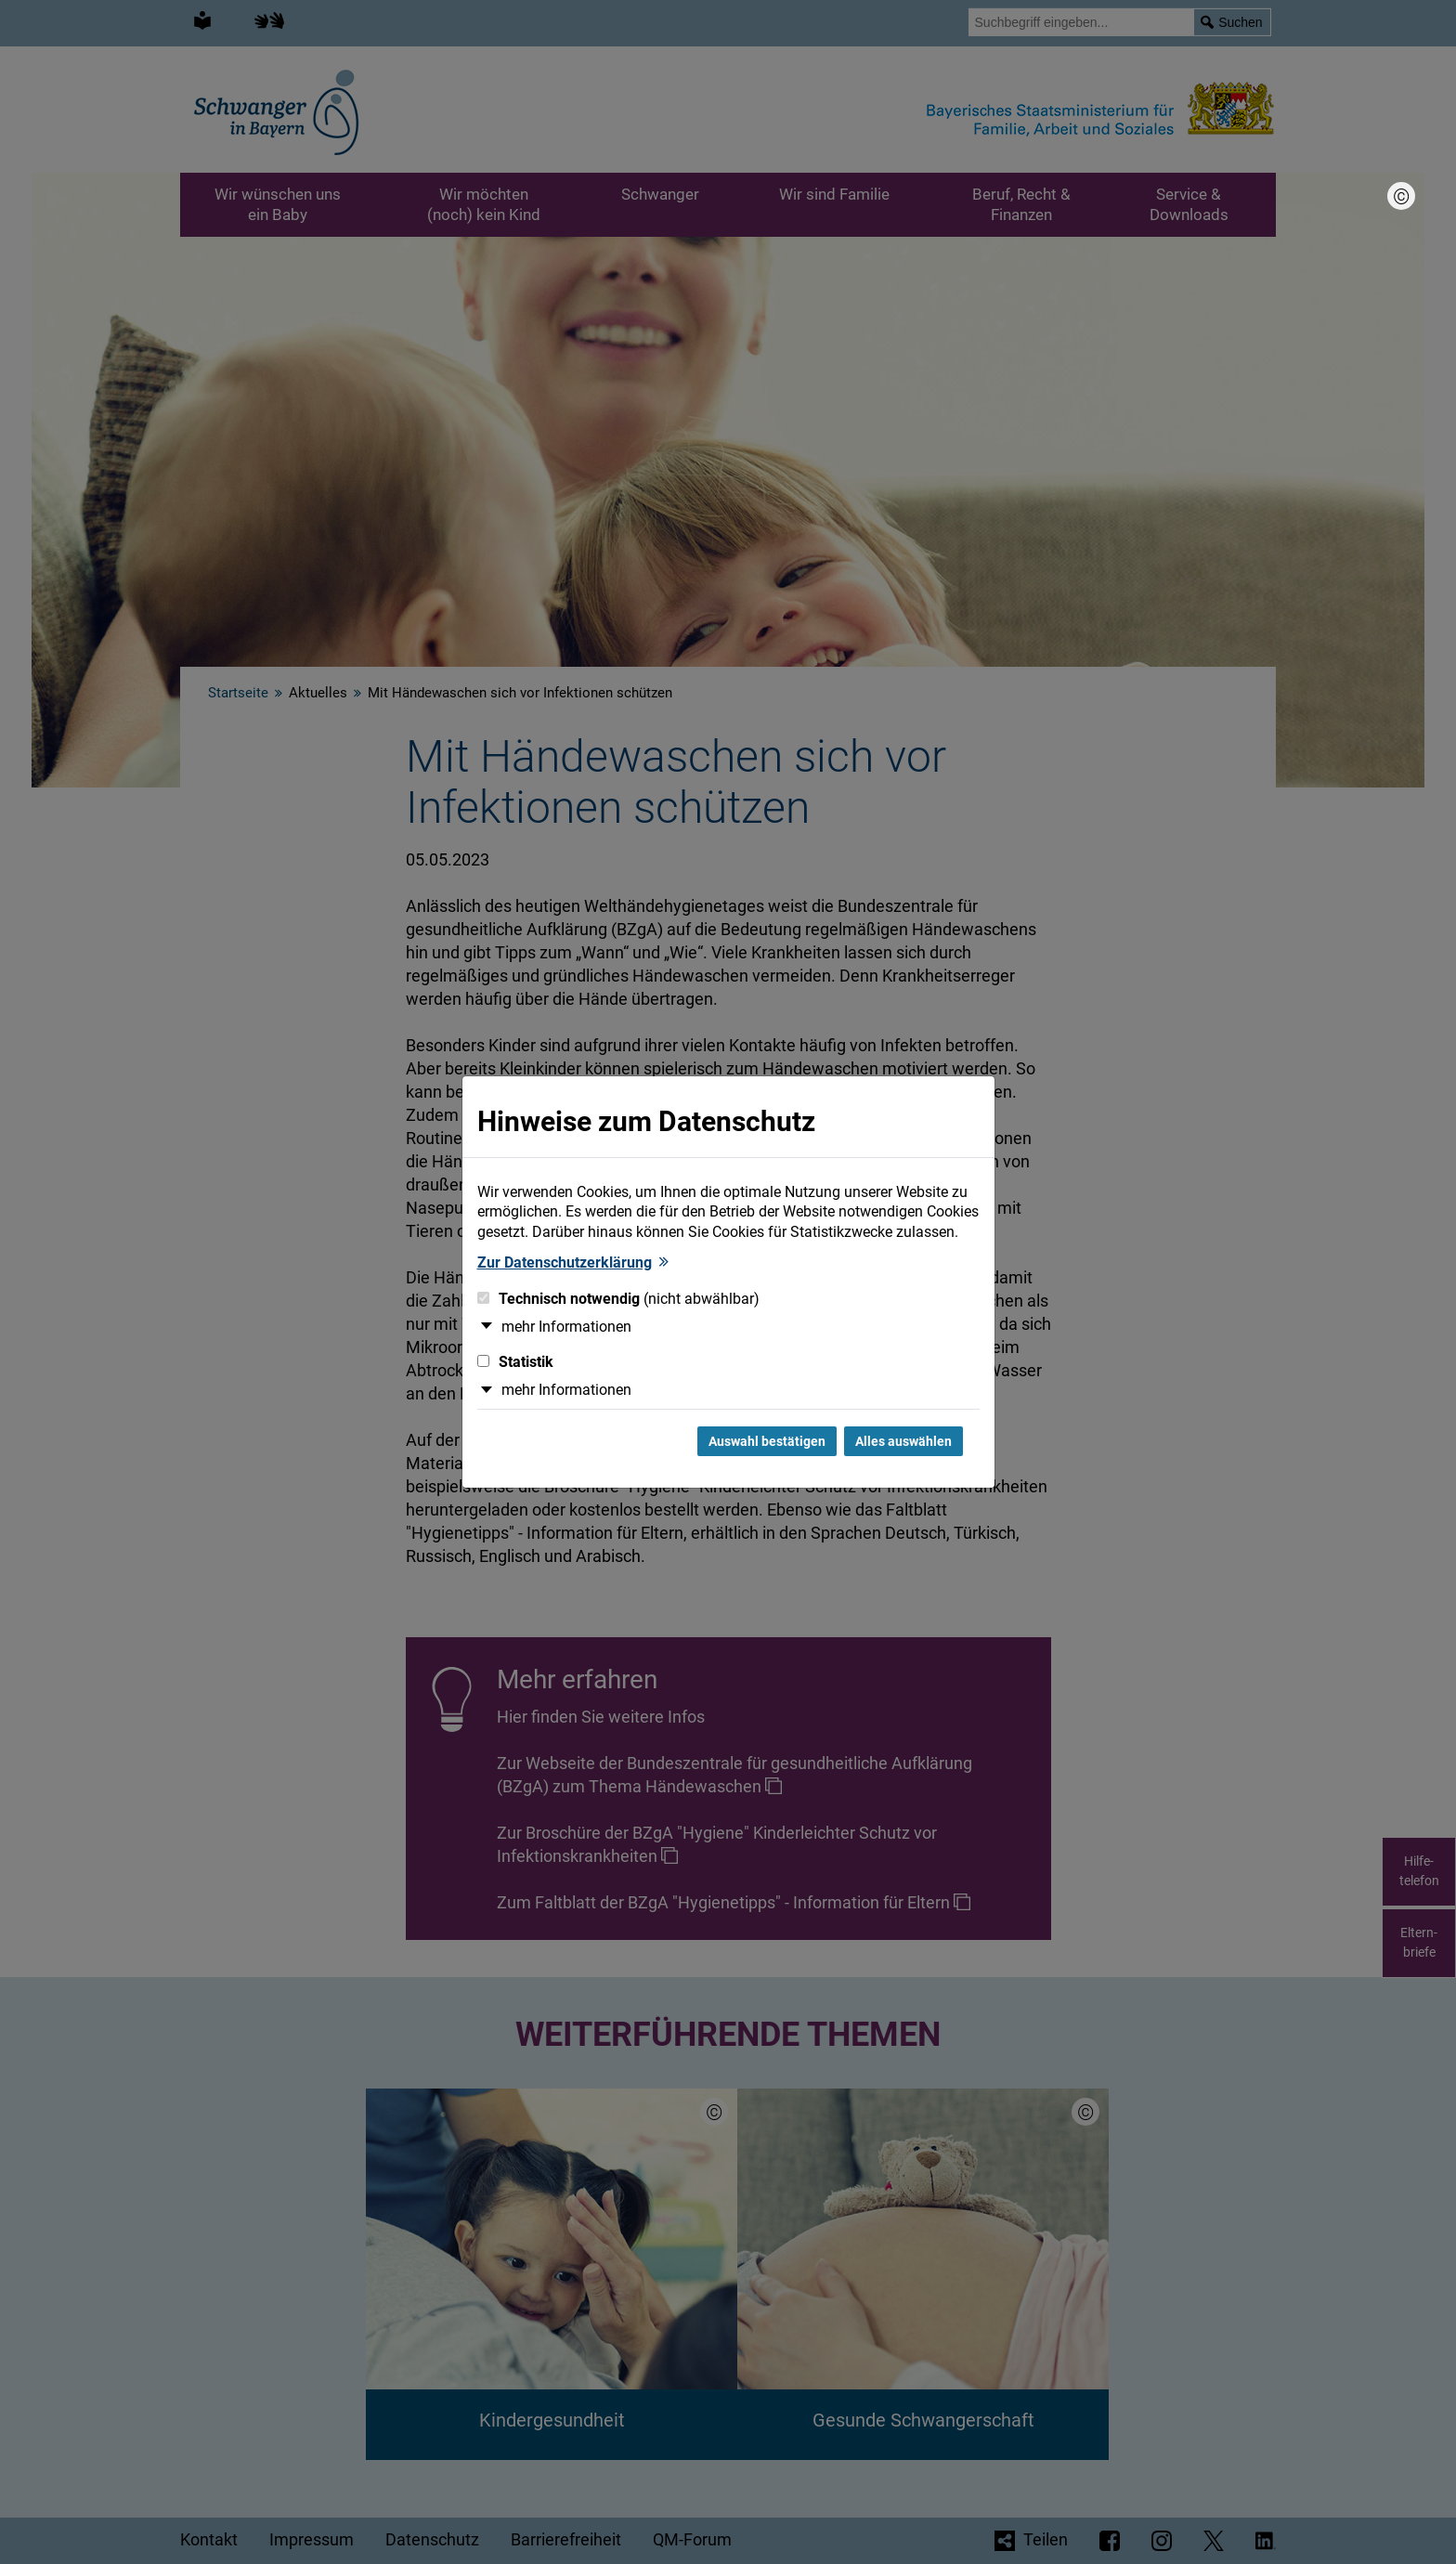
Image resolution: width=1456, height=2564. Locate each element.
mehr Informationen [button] (566, 1326)
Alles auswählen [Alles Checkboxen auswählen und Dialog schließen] (903, 1441)
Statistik (515, 1362)
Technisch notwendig (618, 1299)
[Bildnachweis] (1401, 196)
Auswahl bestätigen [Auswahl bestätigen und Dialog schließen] (767, 1441)
